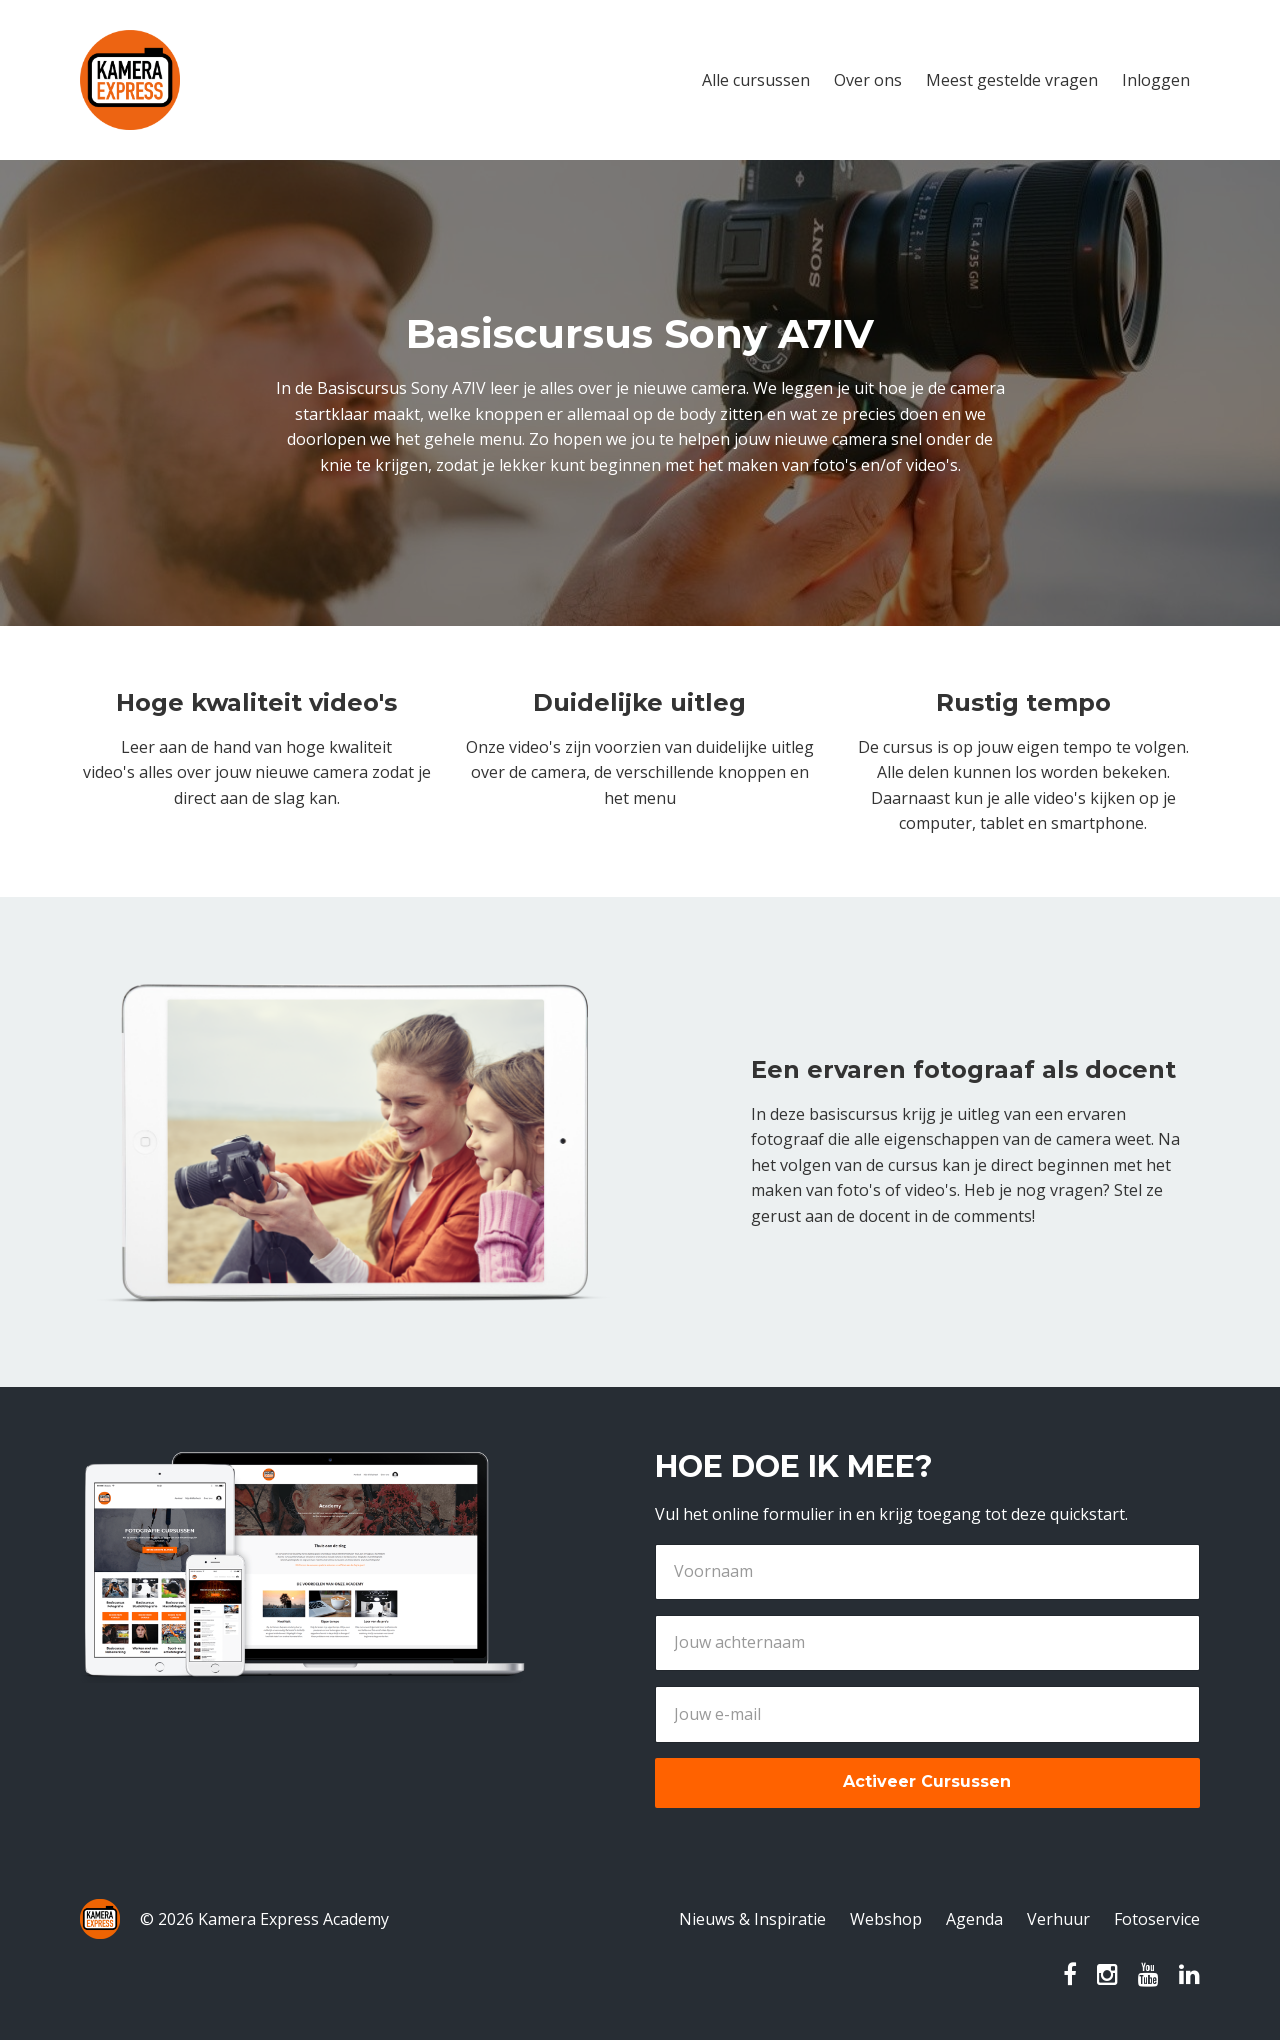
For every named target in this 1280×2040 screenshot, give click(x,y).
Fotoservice (1157, 1919)
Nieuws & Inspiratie (752, 1919)
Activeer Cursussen (927, 1781)
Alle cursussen (756, 80)
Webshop (886, 1919)
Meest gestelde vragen (1012, 80)
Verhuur (1058, 1919)
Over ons (868, 80)
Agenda (974, 1919)
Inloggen (1156, 80)
